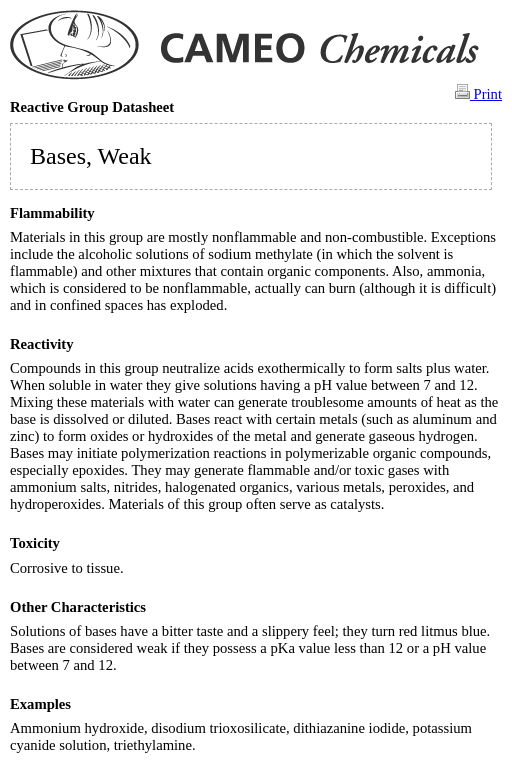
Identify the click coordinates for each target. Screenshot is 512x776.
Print (478, 93)
